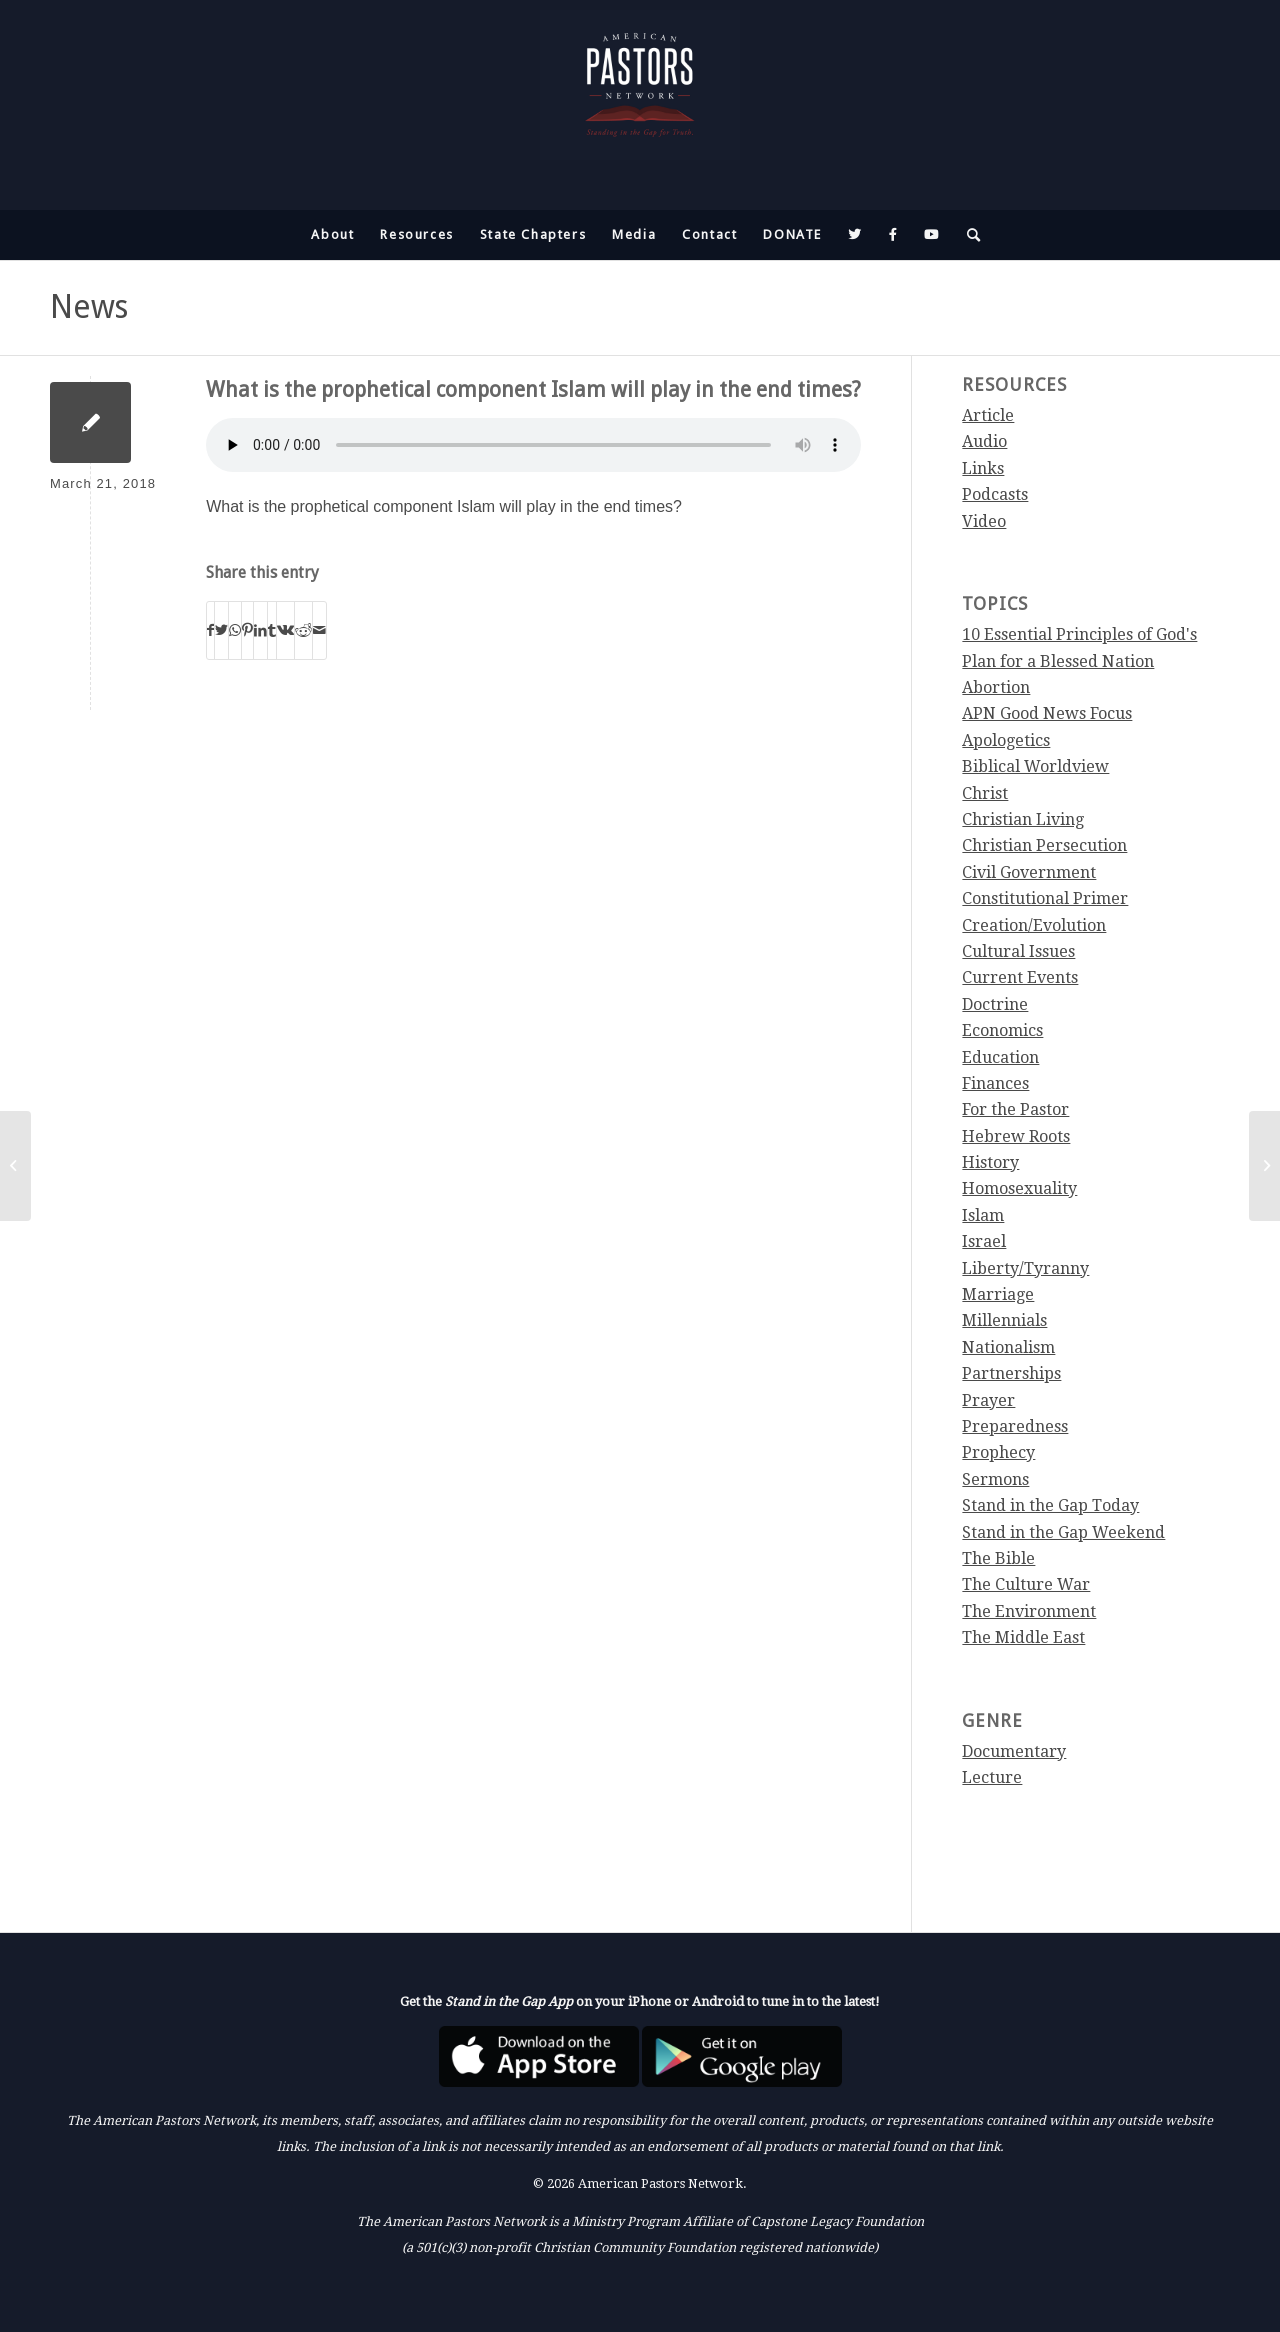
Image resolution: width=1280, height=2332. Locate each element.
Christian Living (1023, 819)
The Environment (1029, 1611)
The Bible (998, 1558)
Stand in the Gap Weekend (1063, 1532)
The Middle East (1023, 1637)
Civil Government (1029, 872)
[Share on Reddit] (303, 630)
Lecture (992, 1777)
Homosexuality (1019, 1188)
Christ (985, 793)
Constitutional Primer (1045, 898)
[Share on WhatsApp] (235, 630)
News (89, 307)
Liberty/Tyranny (1025, 1268)
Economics (1002, 1030)
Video (984, 521)
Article (988, 415)
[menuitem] (332, 235)
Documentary (1014, 1751)
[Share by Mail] (319, 630)
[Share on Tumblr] (272, 630)
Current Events (1020, 977)
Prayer (988, 1400)
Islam (983, 1215)
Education (1000, 1057)
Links (983, 468)
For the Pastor (1015, 1109)
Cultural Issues (1018, 951)
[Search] (968, 235)
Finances (995, 1083)
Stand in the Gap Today (1050, 1505)
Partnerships (1011, 1373)
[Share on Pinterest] (247, 630)
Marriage (998, 1294)
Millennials (1004, 1320)
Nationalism (1008, 1347)
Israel (984, 1241)
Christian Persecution (1044, 845)
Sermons (995, 1479)
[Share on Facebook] (210, 630)
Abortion (996, 687)
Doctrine (995, 1004)
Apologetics (1006, 740)
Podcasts (995, 494)
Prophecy (998, 1452)
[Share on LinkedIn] (260, 630)
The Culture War (1026, 1584)
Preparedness (1015, 1426)
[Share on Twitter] (221, 630)
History (990, 1162)
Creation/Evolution (1034, 925)
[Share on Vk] (285, 630)
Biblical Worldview (1035, 766)
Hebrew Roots (1016, 1136)
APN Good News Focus (1047, 713)
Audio (984, 441)
